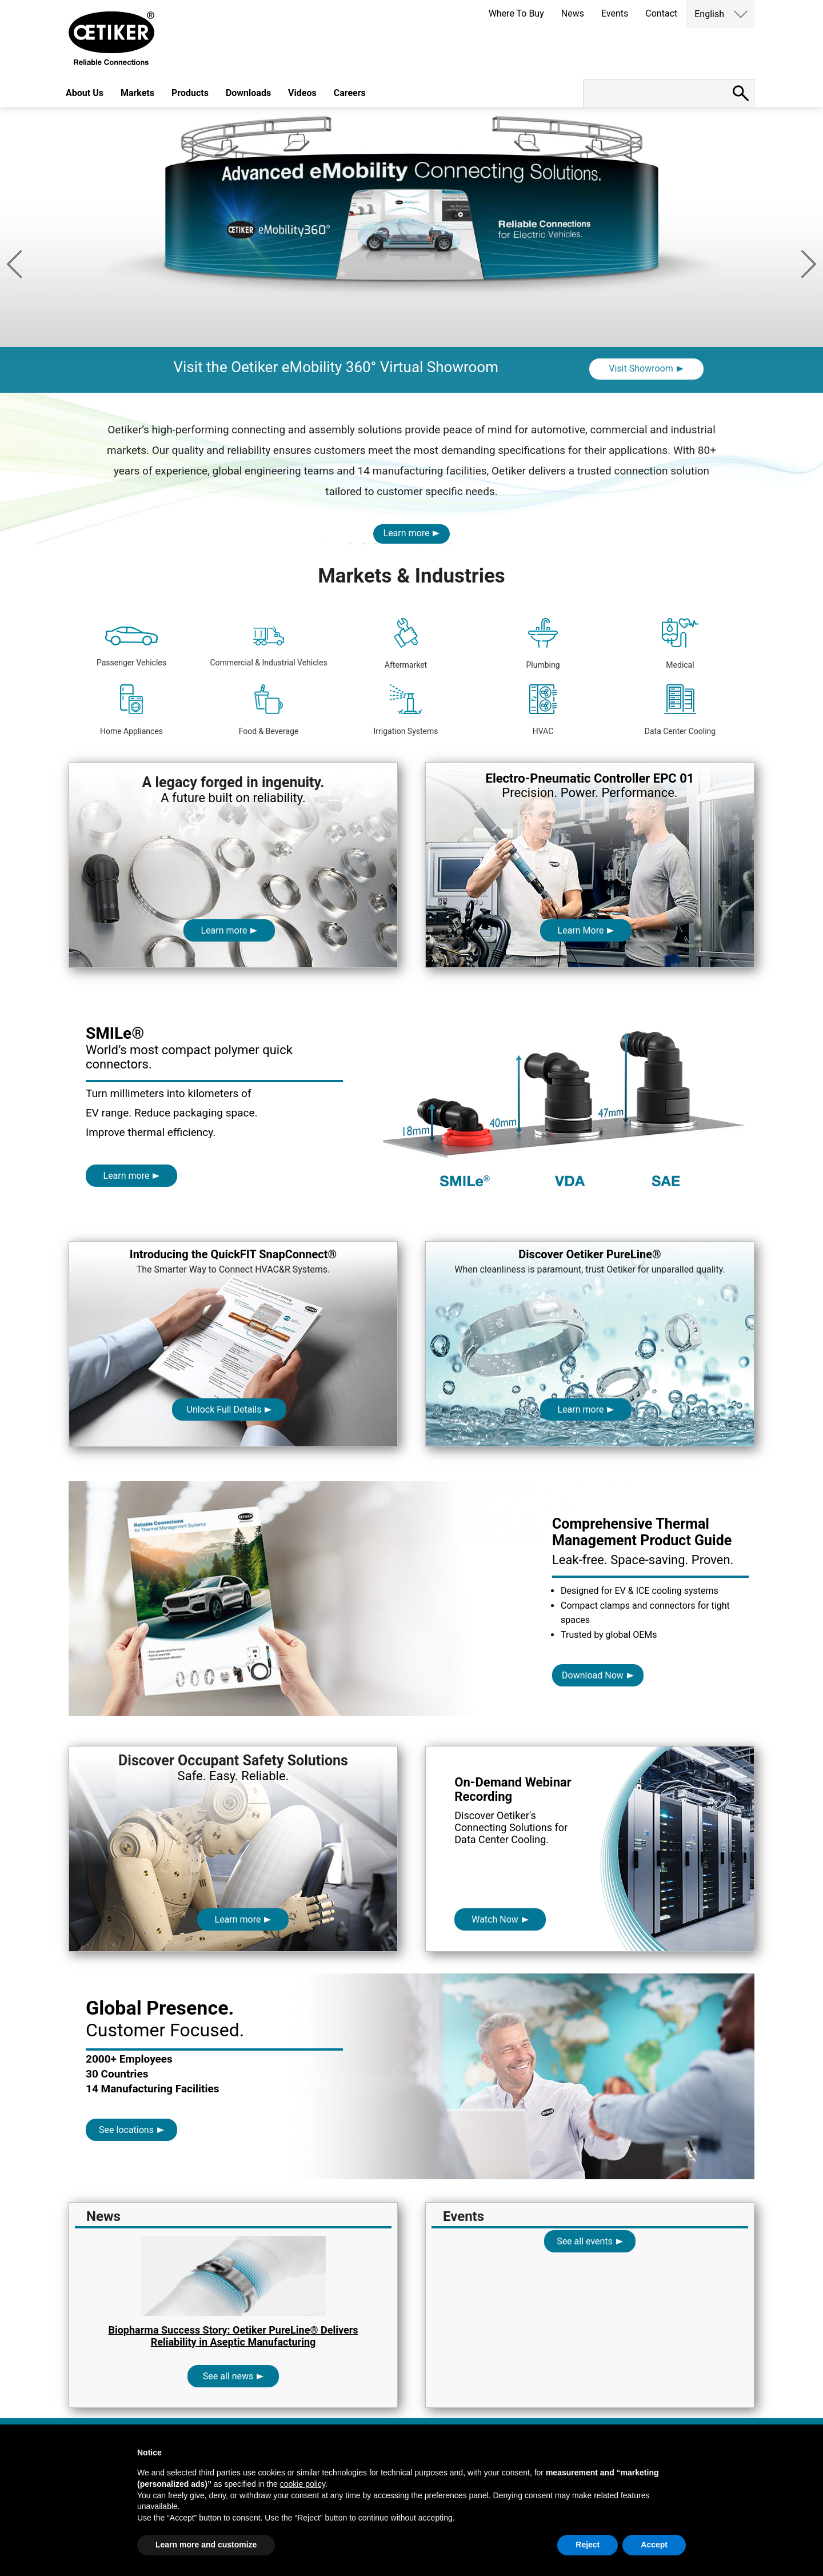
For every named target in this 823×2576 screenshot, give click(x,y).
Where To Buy (516, 13)
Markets (137, 92)
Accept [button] (654, 2544)
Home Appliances (131, 710)
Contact (661, 13)
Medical (680, 643)
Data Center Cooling (680, 710)
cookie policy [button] (302, 2484)
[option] (411, 250)
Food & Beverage (269, 710)
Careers (350, 92)
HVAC (543, 710)
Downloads (248, 92)
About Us (84, 92)
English (709, 14)
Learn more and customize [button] (206, 2544)
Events (614, 13)
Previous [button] (14, 264)
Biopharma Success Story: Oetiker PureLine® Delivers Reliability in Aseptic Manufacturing (233, 2336)
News (572, 13)
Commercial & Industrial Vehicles (268, 647)
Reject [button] (588, 2544)
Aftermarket (406, 643)
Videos (302, 92)
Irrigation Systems (405, 710)
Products (190, 92)
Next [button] (808, 264)
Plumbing (543, 643)
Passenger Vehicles (131, 647)
